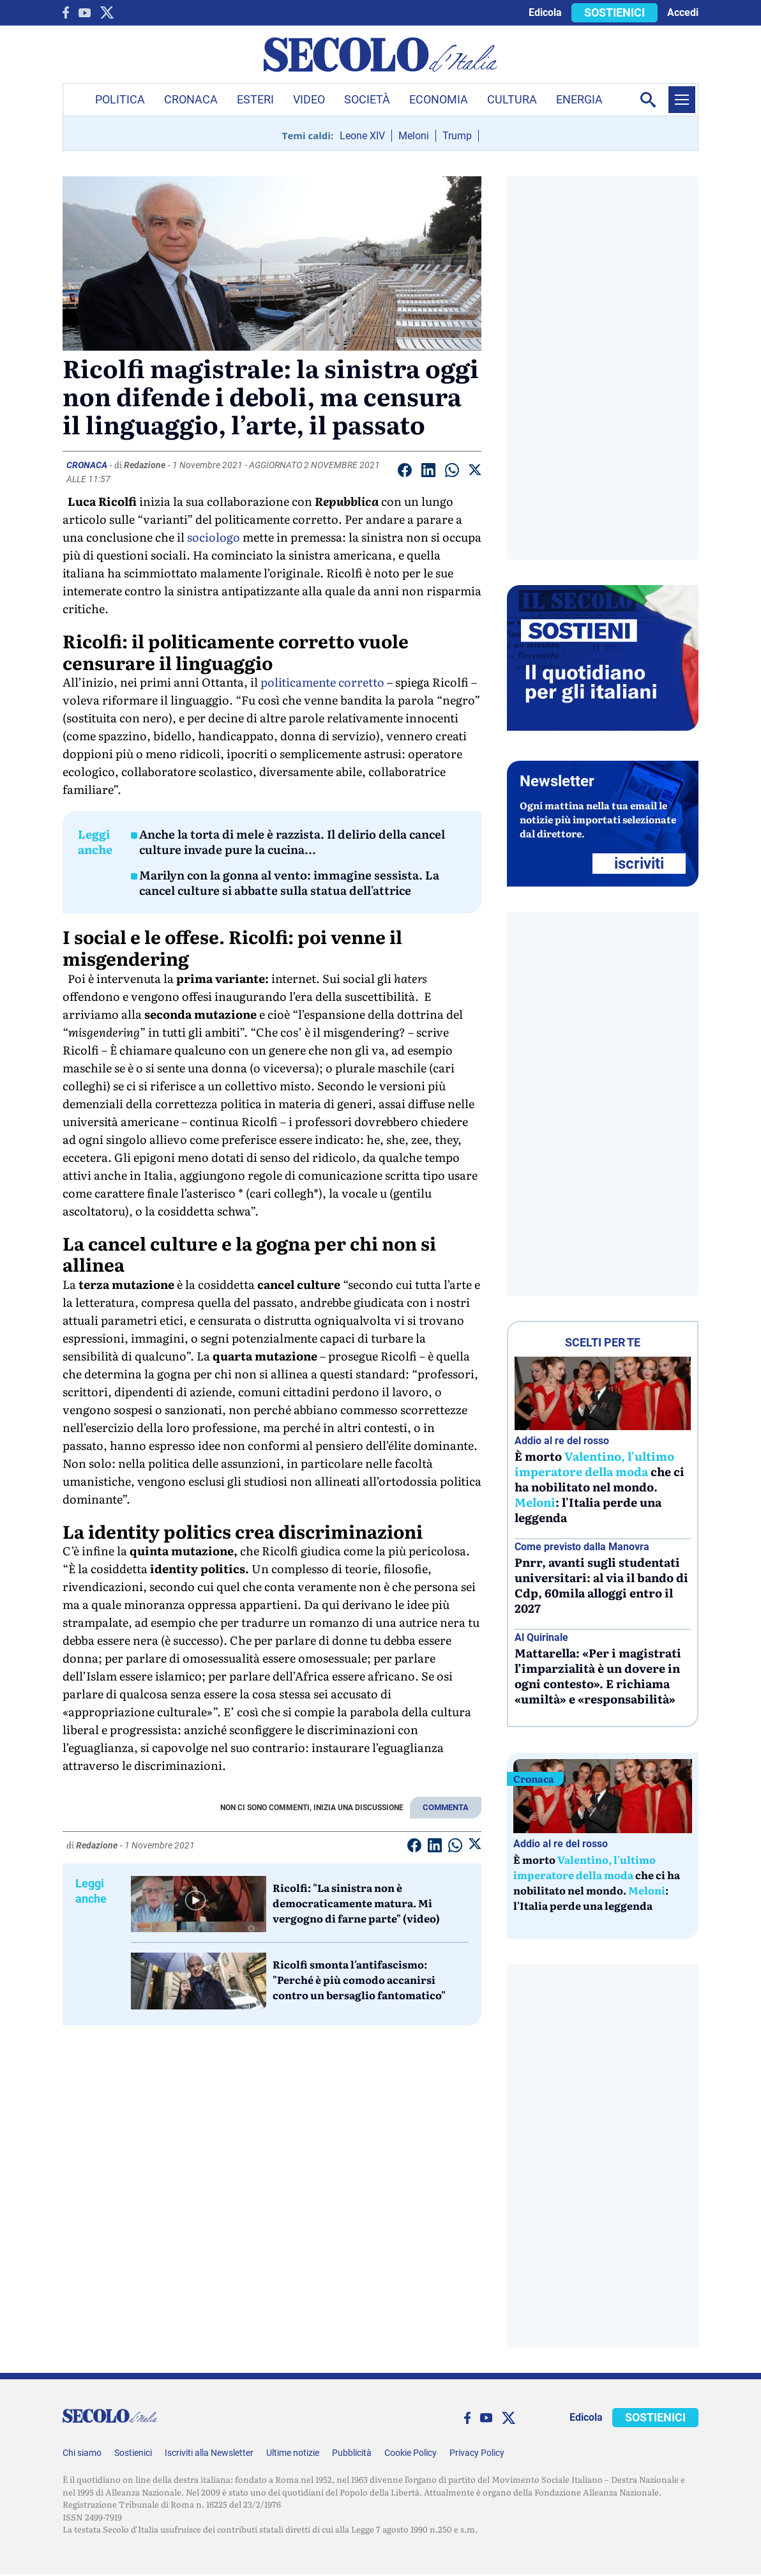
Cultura (512, 99)
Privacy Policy (476, 2453)
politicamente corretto (322, 681)
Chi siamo (82, 2453)
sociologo (213, 536)
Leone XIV (362, 136)
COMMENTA (446, 1807)
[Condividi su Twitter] (475, 472)
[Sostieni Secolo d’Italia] (602, 727)
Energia (579, 99)
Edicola (545, 12)
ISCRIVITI (639, 864)
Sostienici (133, 2453)
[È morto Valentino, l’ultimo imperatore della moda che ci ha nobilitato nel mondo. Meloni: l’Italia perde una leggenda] (603, 1393)
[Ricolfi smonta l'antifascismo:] (198, 1981)
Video (309, 99)
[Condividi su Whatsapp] (452, 472)
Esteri (255, 99)
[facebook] (66, 12)
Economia (438, 99)
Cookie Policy (410, 2453)
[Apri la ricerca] (648, 100)
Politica (120, 99)
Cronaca (191, 99)
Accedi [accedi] (682, 12)
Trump (457, 136)
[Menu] (681, 99)
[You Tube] (85, 12)
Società (367, 99)
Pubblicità (352, 2453)
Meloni (413, 136)
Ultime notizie (292, 2453)
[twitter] (107, 12)
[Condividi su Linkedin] (428, 472)
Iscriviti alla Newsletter (209, 2453)
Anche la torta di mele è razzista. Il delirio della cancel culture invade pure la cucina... (292, 842)
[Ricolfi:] (198, 1904)
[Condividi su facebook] (405, 472)
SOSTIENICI (614, 12)
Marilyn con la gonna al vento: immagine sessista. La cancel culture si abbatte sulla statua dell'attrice (289, 882)
